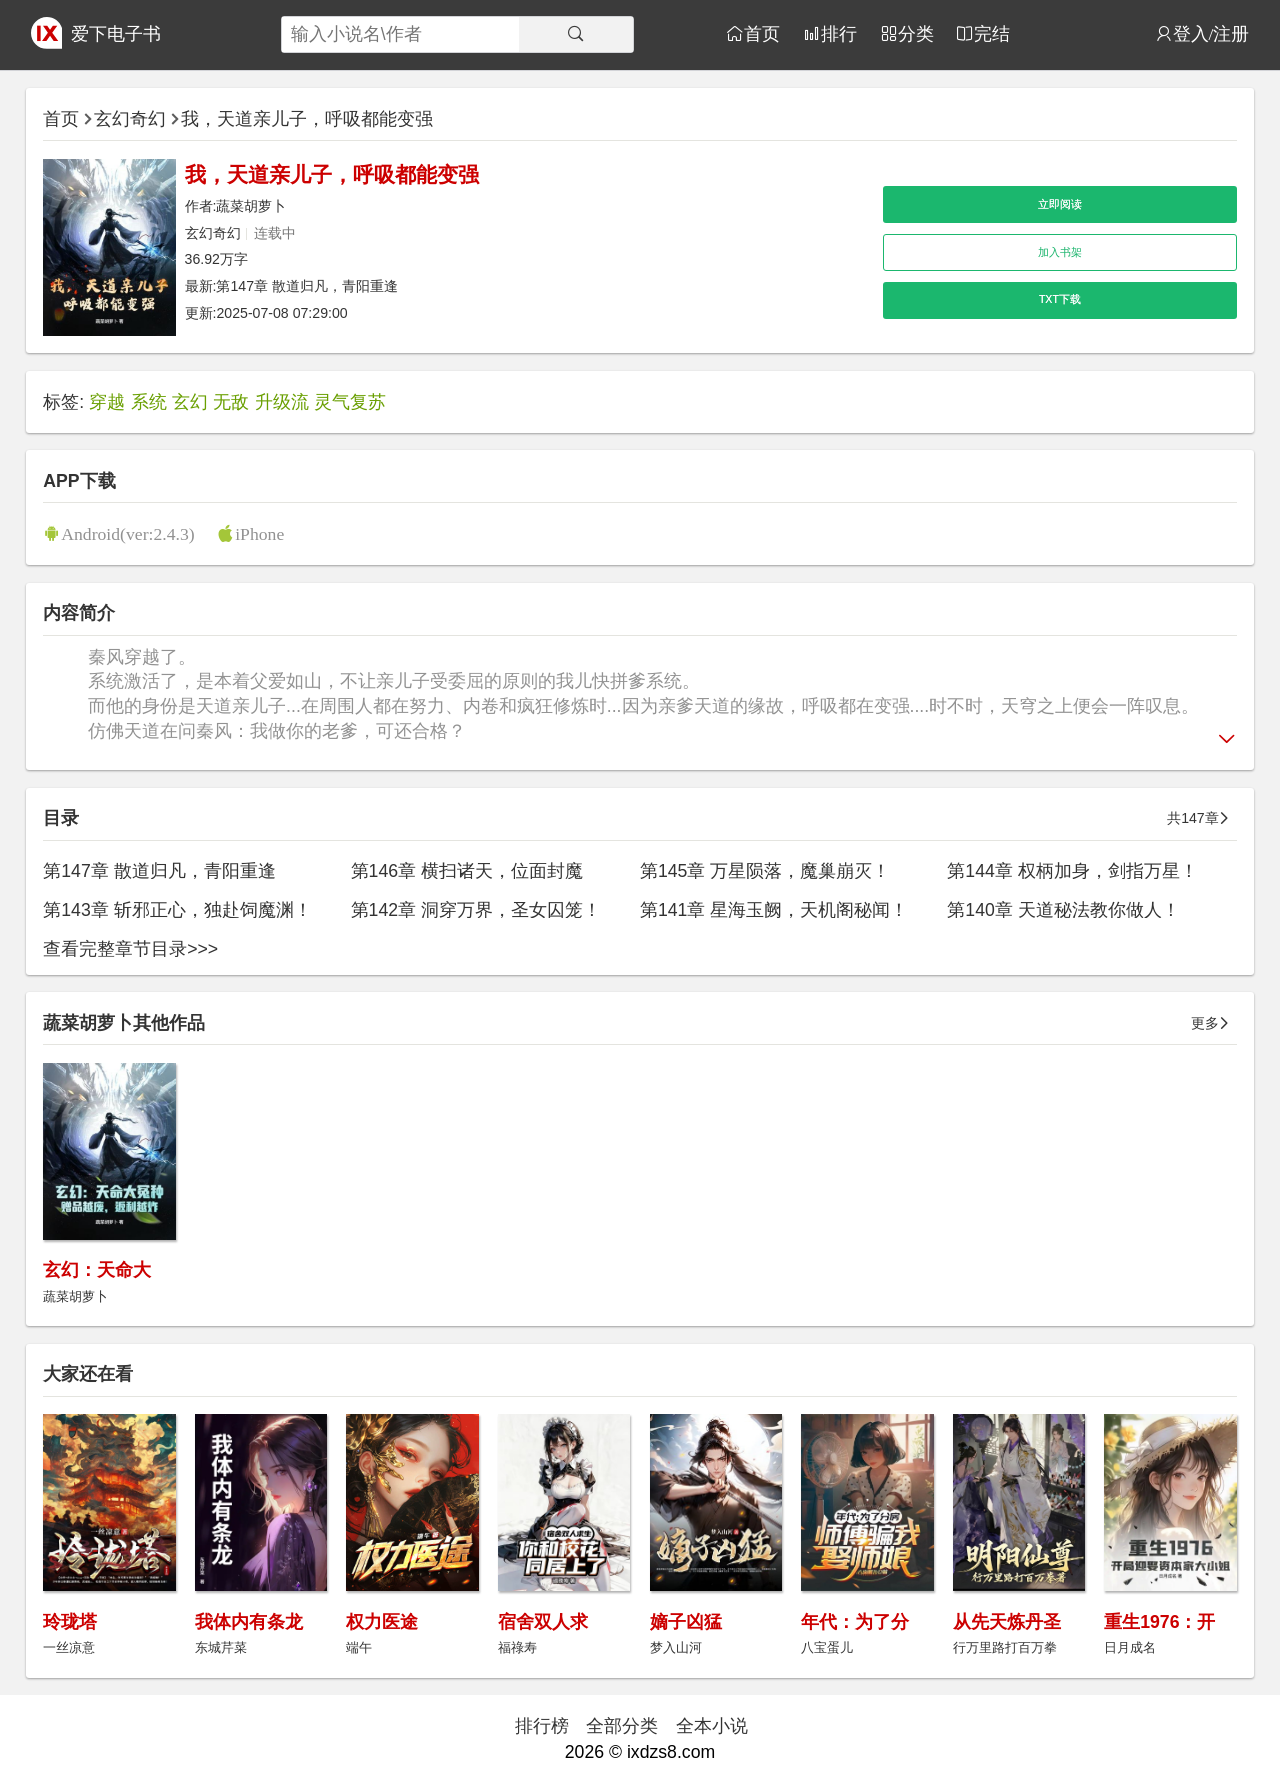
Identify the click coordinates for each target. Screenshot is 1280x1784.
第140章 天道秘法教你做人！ (1063, 910)
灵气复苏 (350, 402)
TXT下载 (1060, 299)
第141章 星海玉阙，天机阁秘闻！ (774, 910)
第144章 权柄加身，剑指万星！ (1072, 871)
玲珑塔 (70, 1622)
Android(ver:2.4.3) (127, 533)
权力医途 (382, 1622)
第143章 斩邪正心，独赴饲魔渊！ (177, 910)
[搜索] (576, 34)
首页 (762, 33)
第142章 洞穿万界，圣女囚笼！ (476, 910)
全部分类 (622, 1726)
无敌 (231, 402)
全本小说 (712, 1726)
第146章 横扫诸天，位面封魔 (467, 871)
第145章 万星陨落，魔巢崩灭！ (765, 871)
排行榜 (542, 1726)
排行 (839, 33)
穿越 (107, 402)
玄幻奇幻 (130, 119)
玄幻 (190, 402)
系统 (149, 402)
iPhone (259, 533)
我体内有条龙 (249, 1622)
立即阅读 (1060, 204)
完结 (992, 33)
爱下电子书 (116, 34)
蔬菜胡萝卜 (251, 206)
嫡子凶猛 (686, 1622)
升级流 (282, 402)
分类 (916, 33)
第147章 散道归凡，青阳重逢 (307, 286)
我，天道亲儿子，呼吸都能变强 (307, 119)
